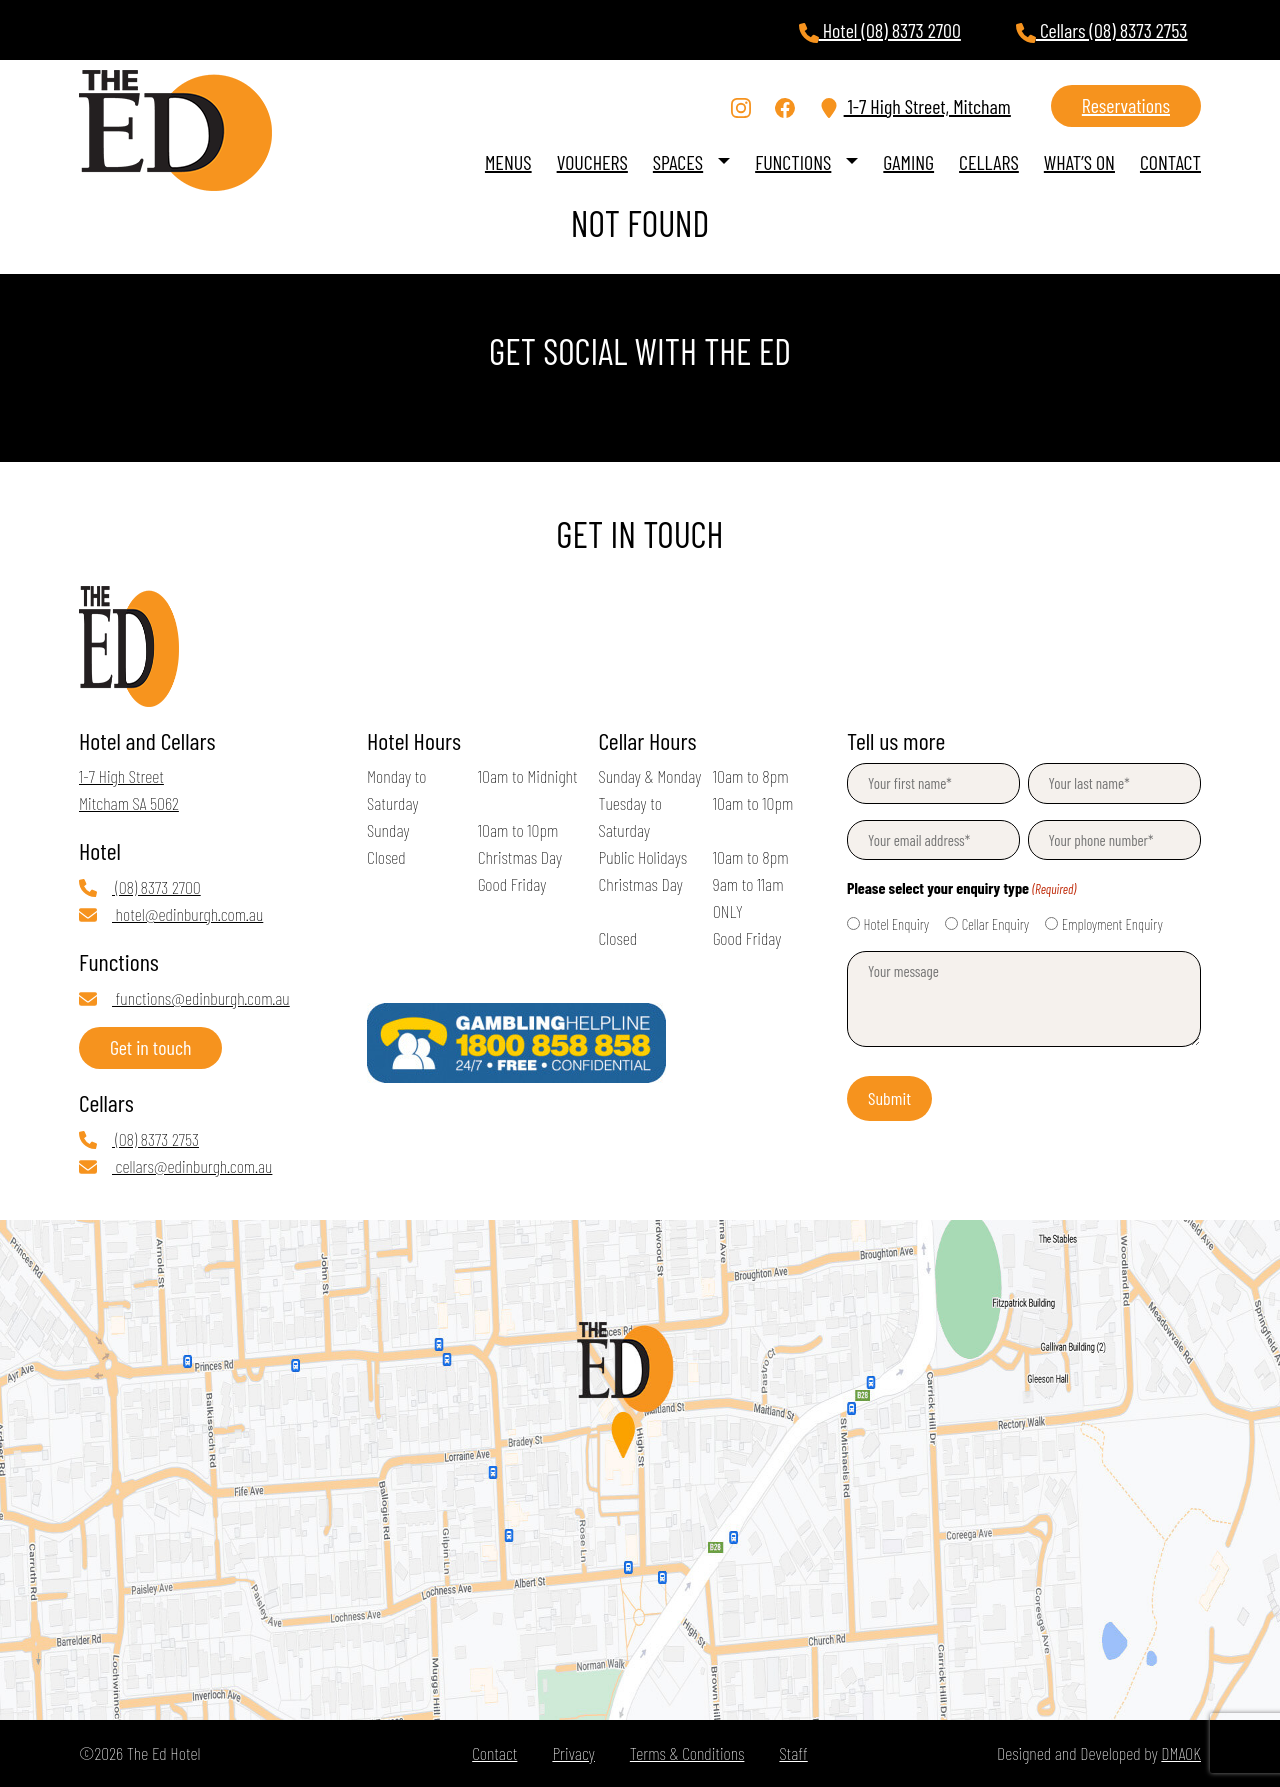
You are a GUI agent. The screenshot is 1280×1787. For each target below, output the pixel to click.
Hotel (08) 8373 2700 (880, 30)
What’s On (1079, 162)
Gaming (908, 162)
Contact (1170, 162)
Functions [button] (793, 162)
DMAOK (1181, 1753)
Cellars (989, 162)
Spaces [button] (678, 162)
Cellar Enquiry (995, 924)
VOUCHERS (592, 162)
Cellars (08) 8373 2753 (1102, 30)
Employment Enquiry (1112, 924)
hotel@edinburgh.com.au (171, 914)
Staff (793, 1753)
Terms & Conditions (687, 1753)
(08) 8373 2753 (139, 1139)
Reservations (1126, 105)
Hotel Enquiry (896, 924)
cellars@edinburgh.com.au (175, 1166)
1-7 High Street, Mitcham (915, 106)
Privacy (573, 1753)
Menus (508, 162)
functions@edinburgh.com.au (184, 998)
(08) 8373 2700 (140, 887)
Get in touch (150, 1047)
